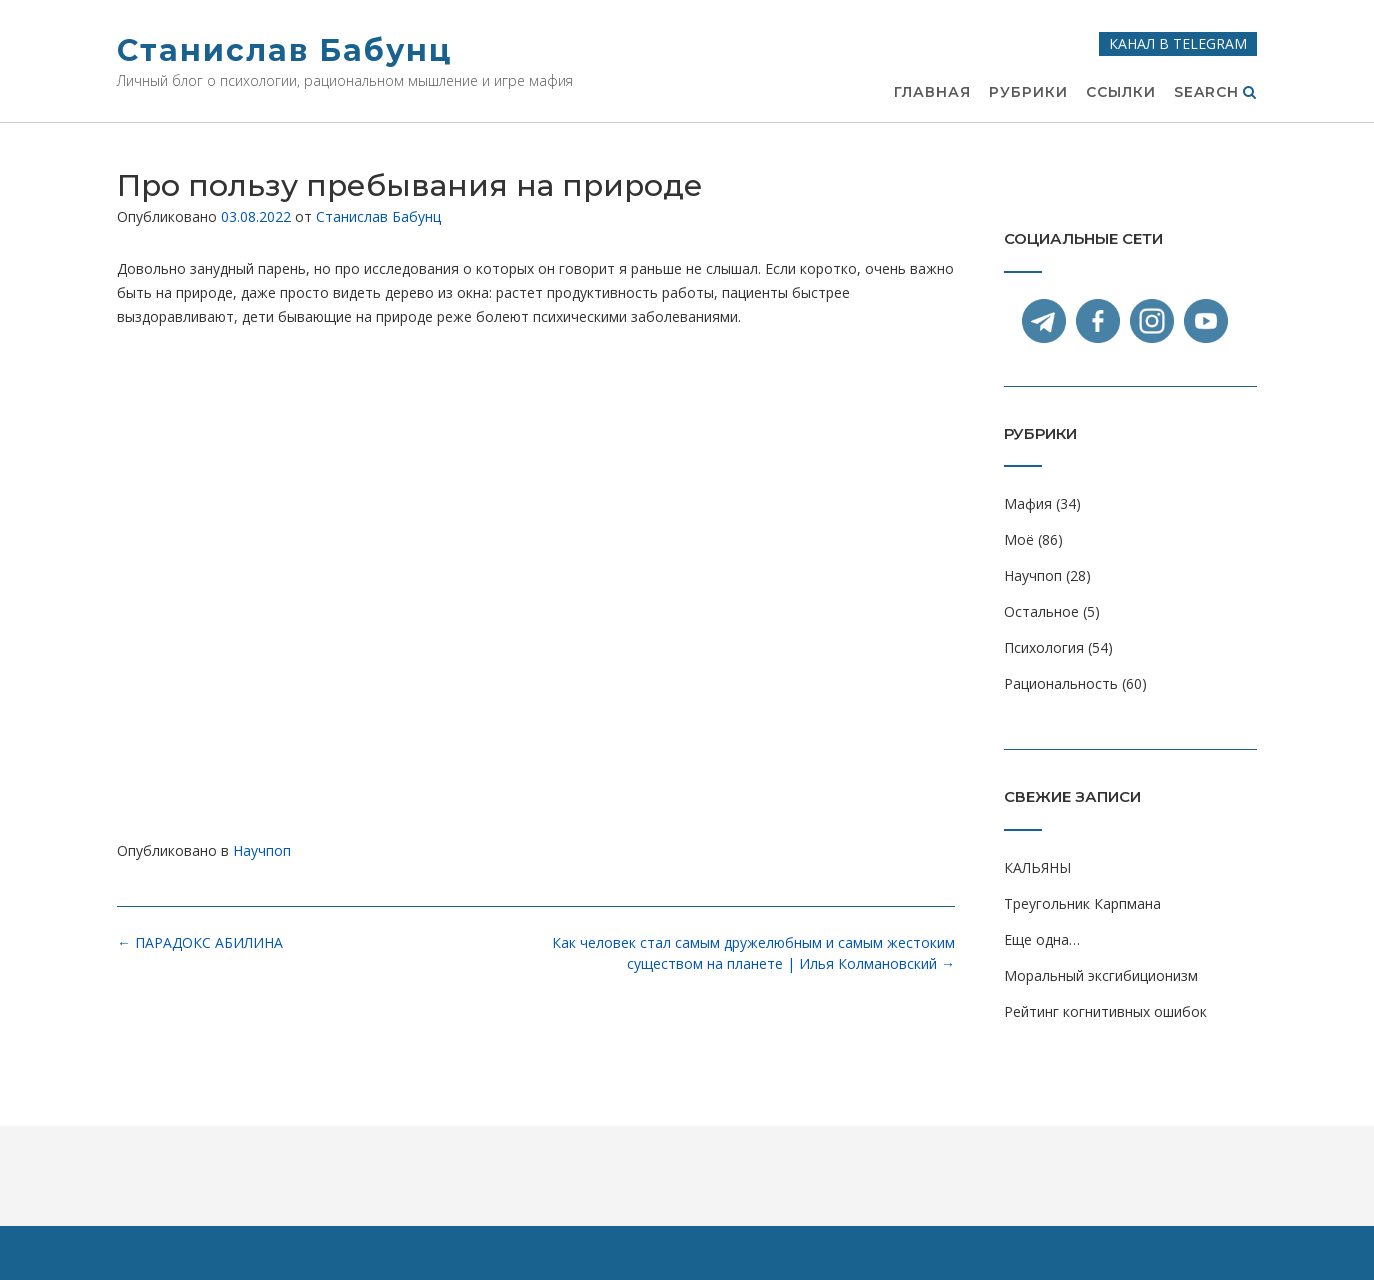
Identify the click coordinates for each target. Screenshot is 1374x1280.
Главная (932, 93)
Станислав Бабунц (284, 50)
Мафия (1028, 503)
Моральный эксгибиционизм (1101, 975)
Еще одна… (1042, 939)
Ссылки (1121, 93)
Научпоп (262, 850)
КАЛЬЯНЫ (1037, 867)
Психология (1044, 647)
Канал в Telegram (1178, 43)
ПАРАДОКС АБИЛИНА (200, 942)
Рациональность (1061, 683)
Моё (1019, 539)
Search (1215, 93)
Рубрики (1028, 93)
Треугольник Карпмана (1082, 903)
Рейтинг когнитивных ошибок (1105, 1011)
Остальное (1041, 611)
